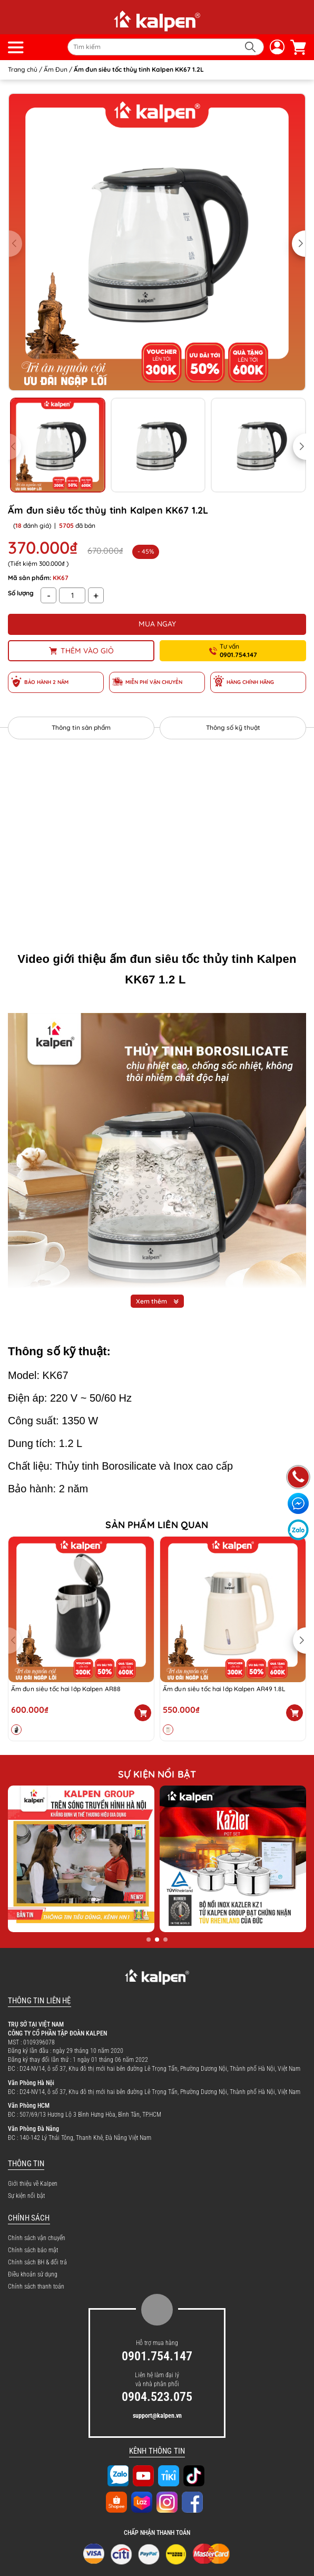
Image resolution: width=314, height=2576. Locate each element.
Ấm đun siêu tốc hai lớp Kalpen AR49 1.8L (224, 1689)
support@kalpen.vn (157, 2415)
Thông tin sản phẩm (81, 727)
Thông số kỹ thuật (233, 727)
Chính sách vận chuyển (36, 2238)
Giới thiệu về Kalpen (32, 2183)
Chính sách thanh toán (36, 2286)
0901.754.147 (157, 2356)
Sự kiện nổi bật (26, 2195)
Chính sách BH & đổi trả (37, 2262)
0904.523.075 (157, 2396)
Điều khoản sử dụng (32, 2274)
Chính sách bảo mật (33, 2250)
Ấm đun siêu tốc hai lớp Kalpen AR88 (66, 1689)
